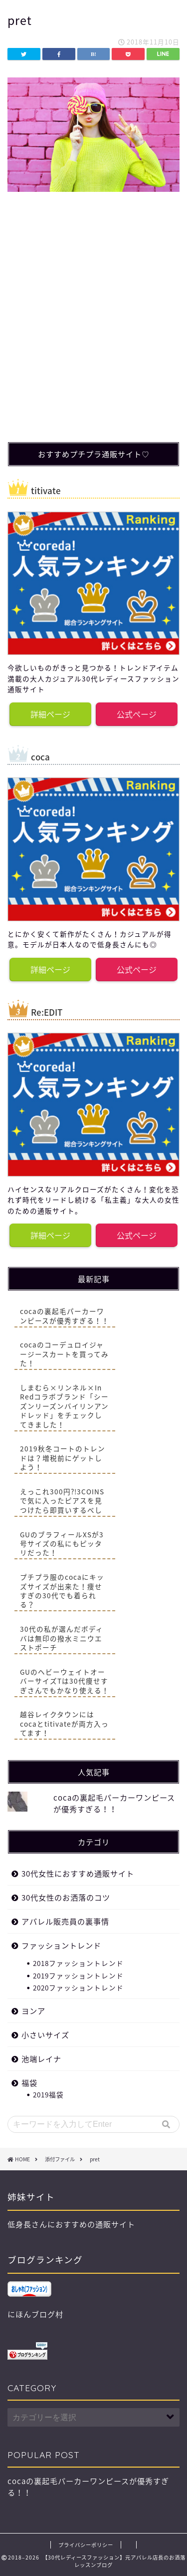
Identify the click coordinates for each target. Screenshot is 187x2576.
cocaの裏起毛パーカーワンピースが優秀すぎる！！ (114, 1803)
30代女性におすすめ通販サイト (77, 1873)
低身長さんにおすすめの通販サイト (71, 2224)
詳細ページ (50, 714)
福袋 (29, 2082)
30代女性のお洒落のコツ (65, 1897)
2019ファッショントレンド (78, 1975)
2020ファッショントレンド (78, 1987)
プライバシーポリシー (85, 2545)
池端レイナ (41, 2058)
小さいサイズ (45, 2034)
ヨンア (33, 2010)
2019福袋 (48, 2094)
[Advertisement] (93, 330)
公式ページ (137, 714)
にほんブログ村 (35, 2314)
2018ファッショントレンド (78, 1963)
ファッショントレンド (61, 1945)
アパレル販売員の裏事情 (65, 1921)
